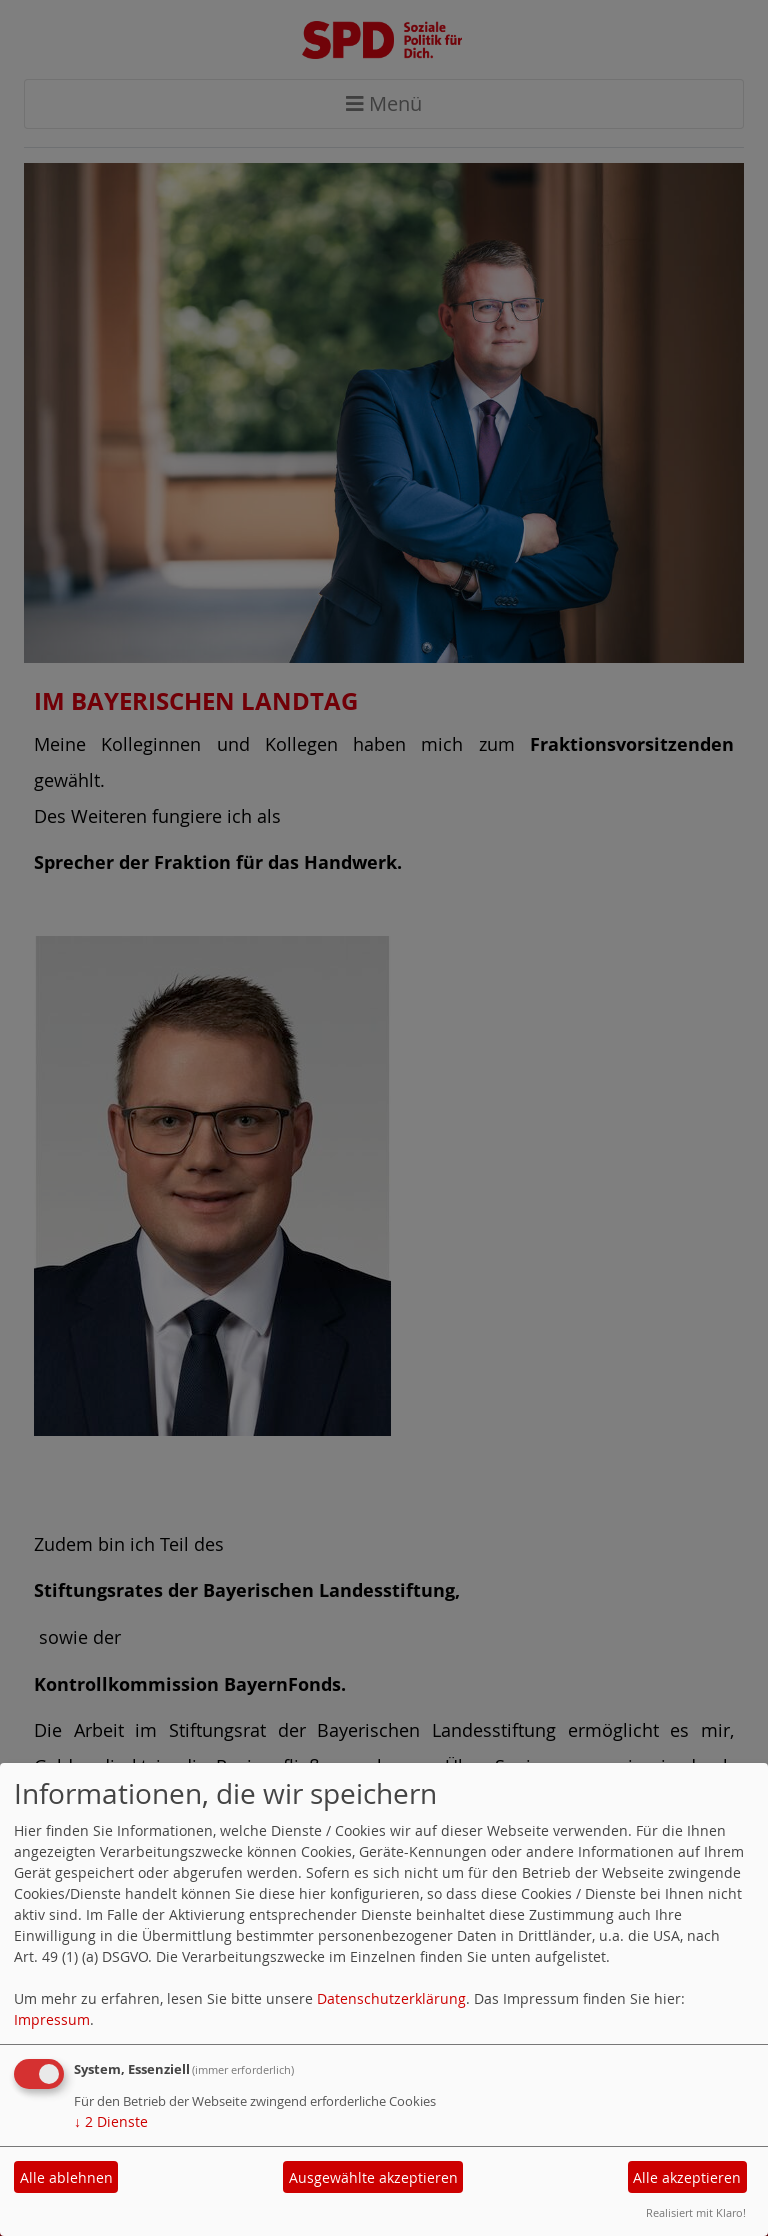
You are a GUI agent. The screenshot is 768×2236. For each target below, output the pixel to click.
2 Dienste (111, 2121)
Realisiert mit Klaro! (696, 2212)
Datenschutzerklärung (391, 1998)
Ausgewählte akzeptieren (373, 2177)
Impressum (52, 2019)
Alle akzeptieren (687, 2177)
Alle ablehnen (66, 2177)
